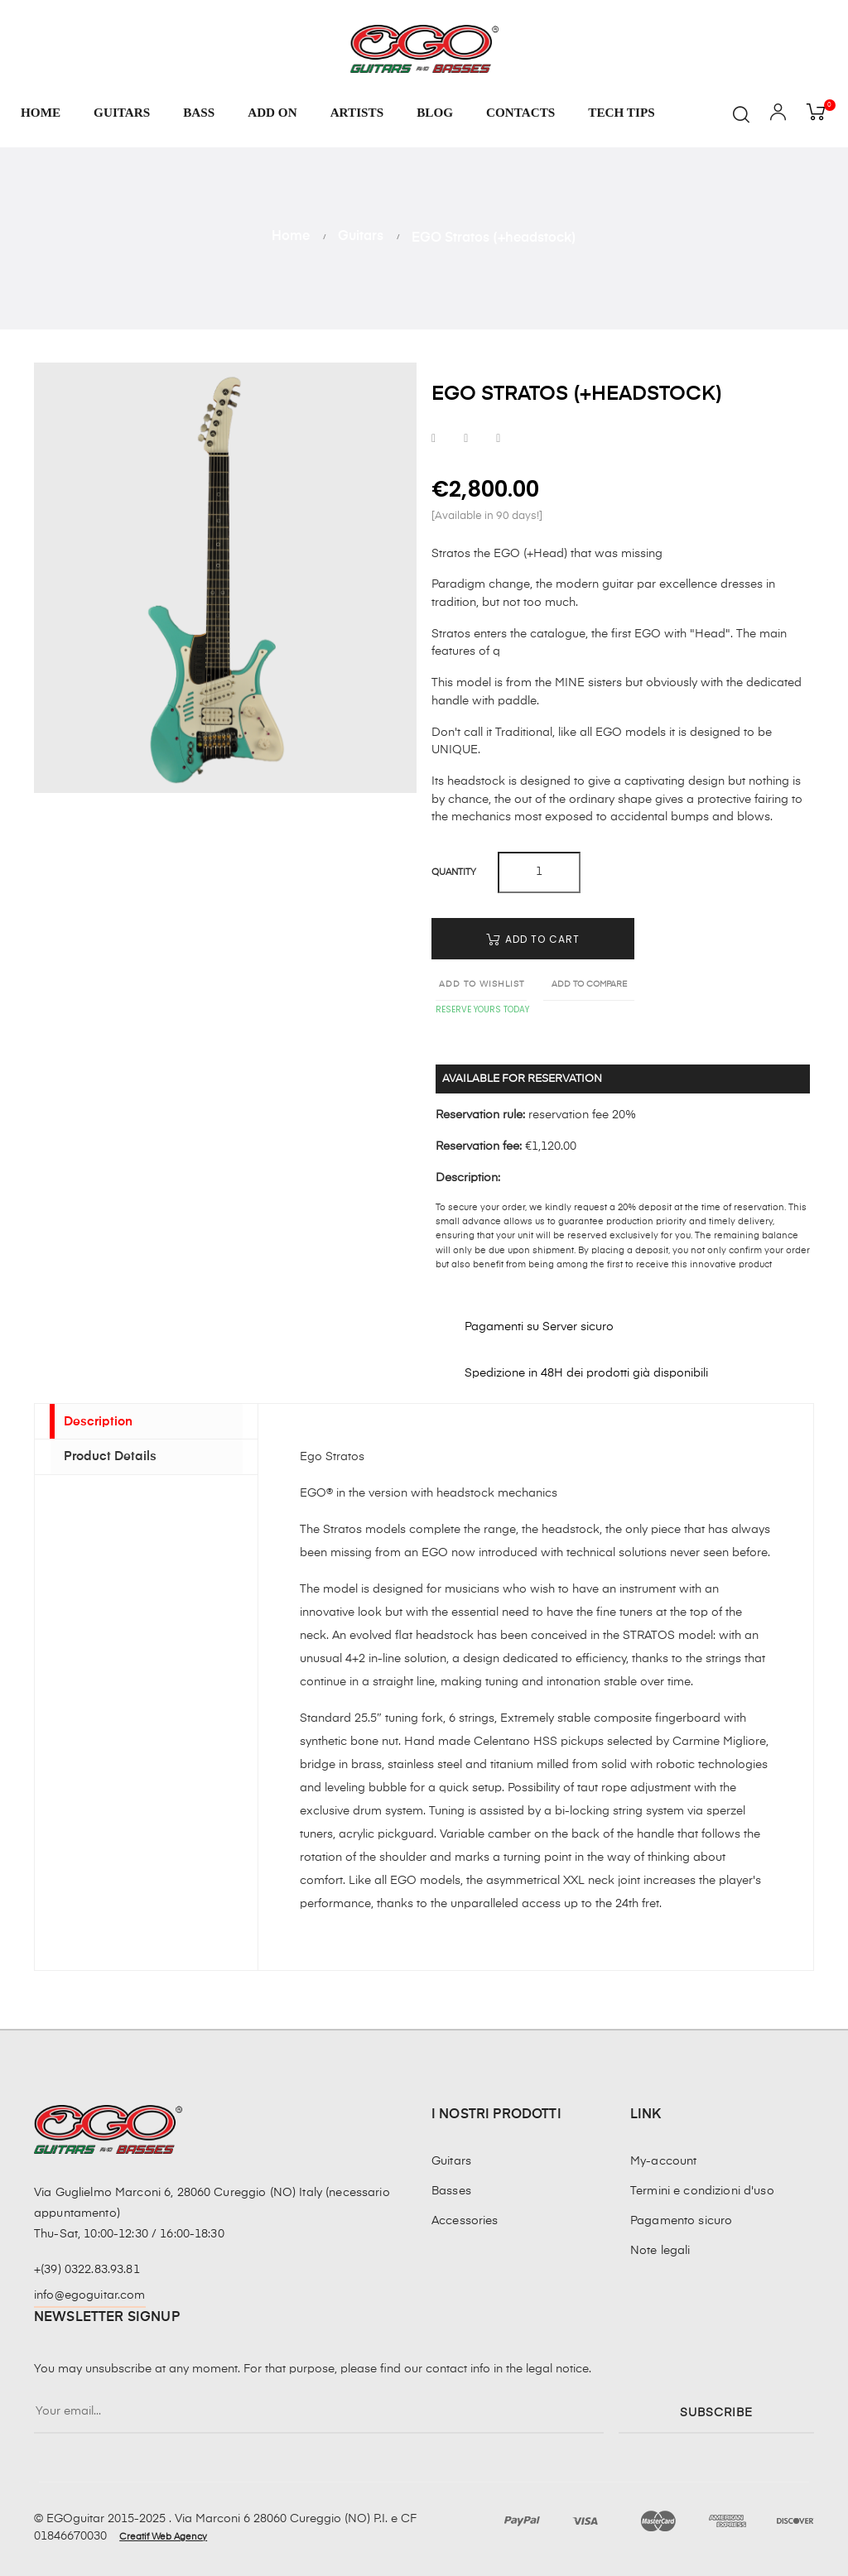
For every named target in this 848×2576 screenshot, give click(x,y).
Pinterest (498, 439)
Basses (451, 2191)
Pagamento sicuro (681, 2221)
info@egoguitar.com (90, 2295)
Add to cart (533, 939)
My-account (663, 2161)
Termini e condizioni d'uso (702, 2191)
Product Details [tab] (106, 1466)
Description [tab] (94, 1424)
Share (433, 439)
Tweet (466, 439)
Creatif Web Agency (163, 2537)
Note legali (660, 2250)
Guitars (451, 2161)
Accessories (465, 2221)
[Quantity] (539, 872)
